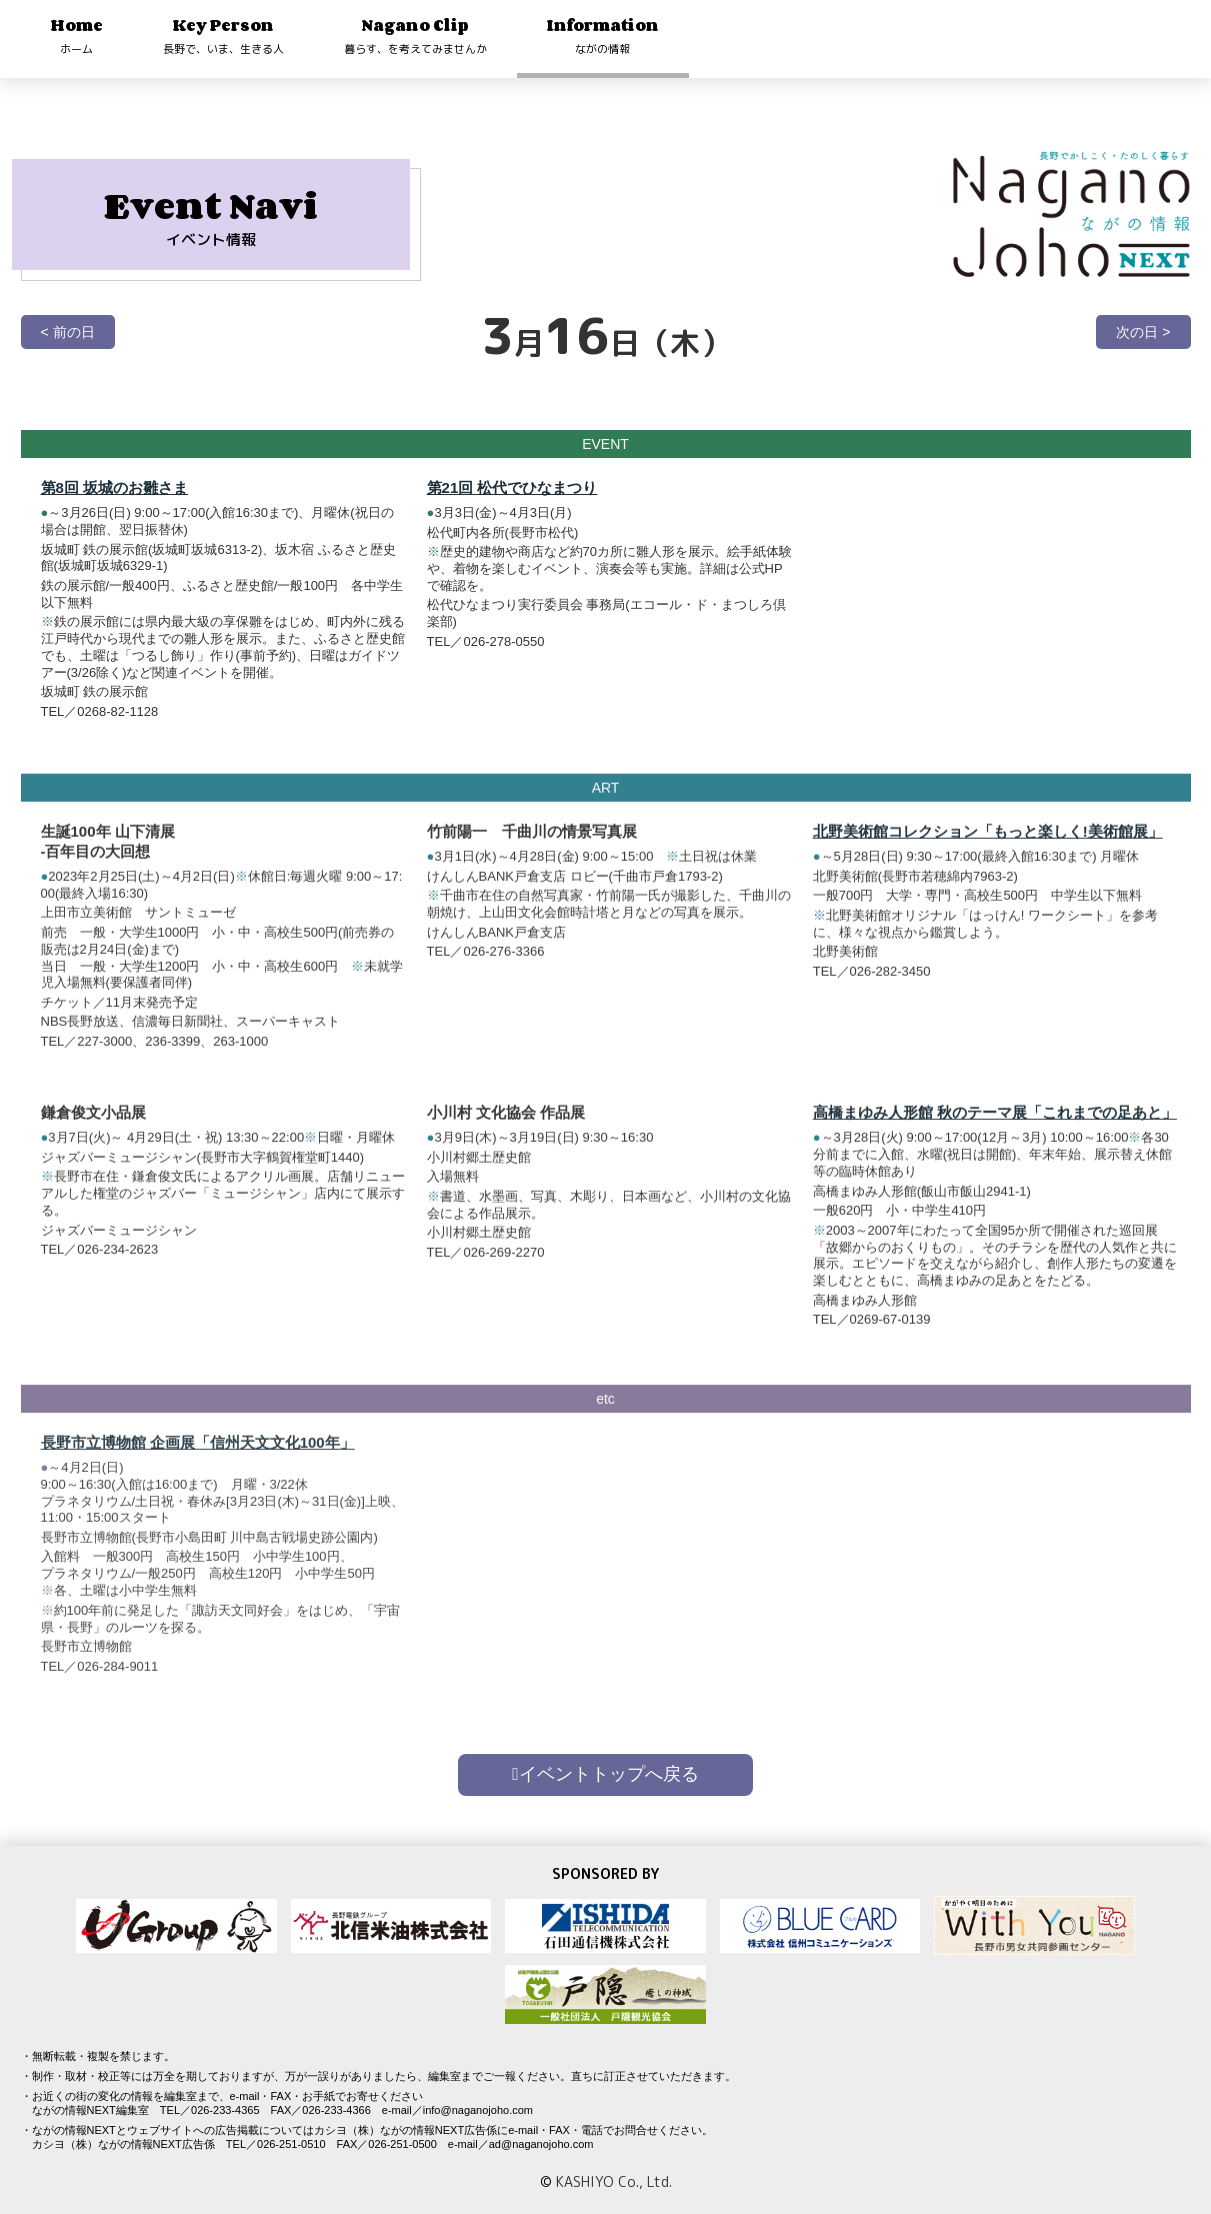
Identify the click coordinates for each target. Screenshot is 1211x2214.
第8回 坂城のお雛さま (115, 487)
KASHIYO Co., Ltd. (614, 2181)
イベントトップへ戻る (605, 1774)
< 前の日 (68, 332)
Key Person (223, 35)
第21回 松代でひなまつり (512, 487)
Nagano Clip (415, 35)
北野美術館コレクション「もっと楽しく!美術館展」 (988, 843)
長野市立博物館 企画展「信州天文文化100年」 (198, 1466)
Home (77, 35)
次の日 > (1143, 332)
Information (603, 35)
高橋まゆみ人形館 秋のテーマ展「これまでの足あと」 (995, 1124)
